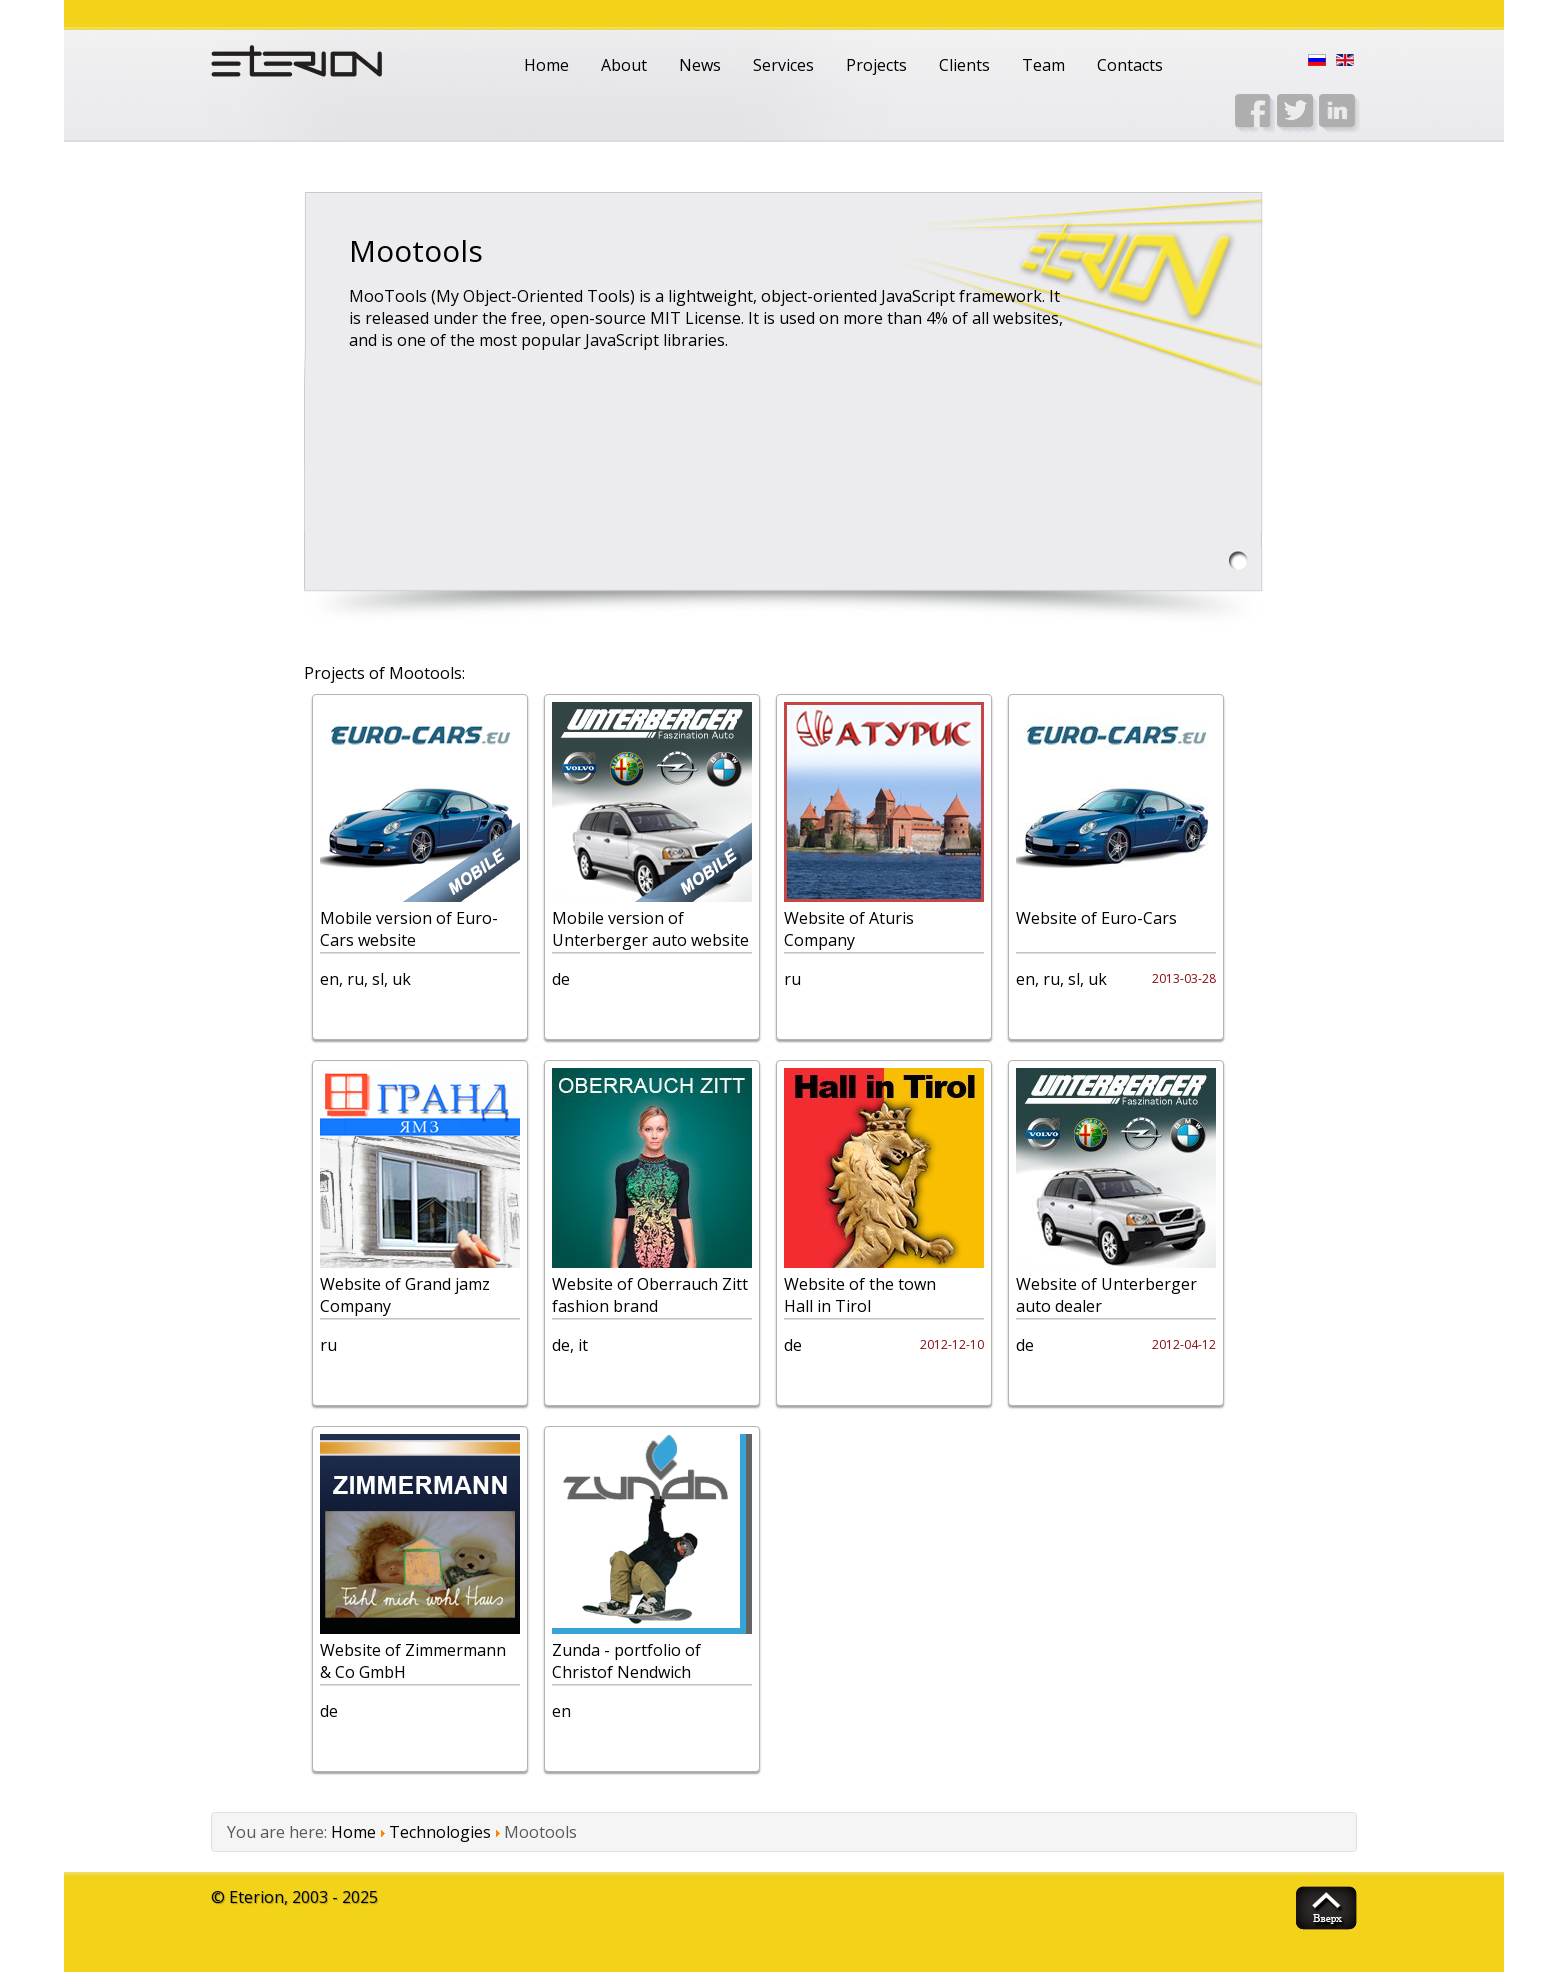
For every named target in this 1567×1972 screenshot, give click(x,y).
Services (783, 65)
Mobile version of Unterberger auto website (650, 929)
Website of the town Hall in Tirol (860, 1295)
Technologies (440, 1832)
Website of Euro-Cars (1096, 918)
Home (546, 65)
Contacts (1130, 65)
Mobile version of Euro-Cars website (409, 929)
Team (1043, 65)
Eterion (256, 1897)
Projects (876, 65)
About (624, 65)
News (700, 65)
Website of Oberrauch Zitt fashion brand (650, 1295)
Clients (964, 65)
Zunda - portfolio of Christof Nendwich (626, 1661)
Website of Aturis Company (849, 929)
